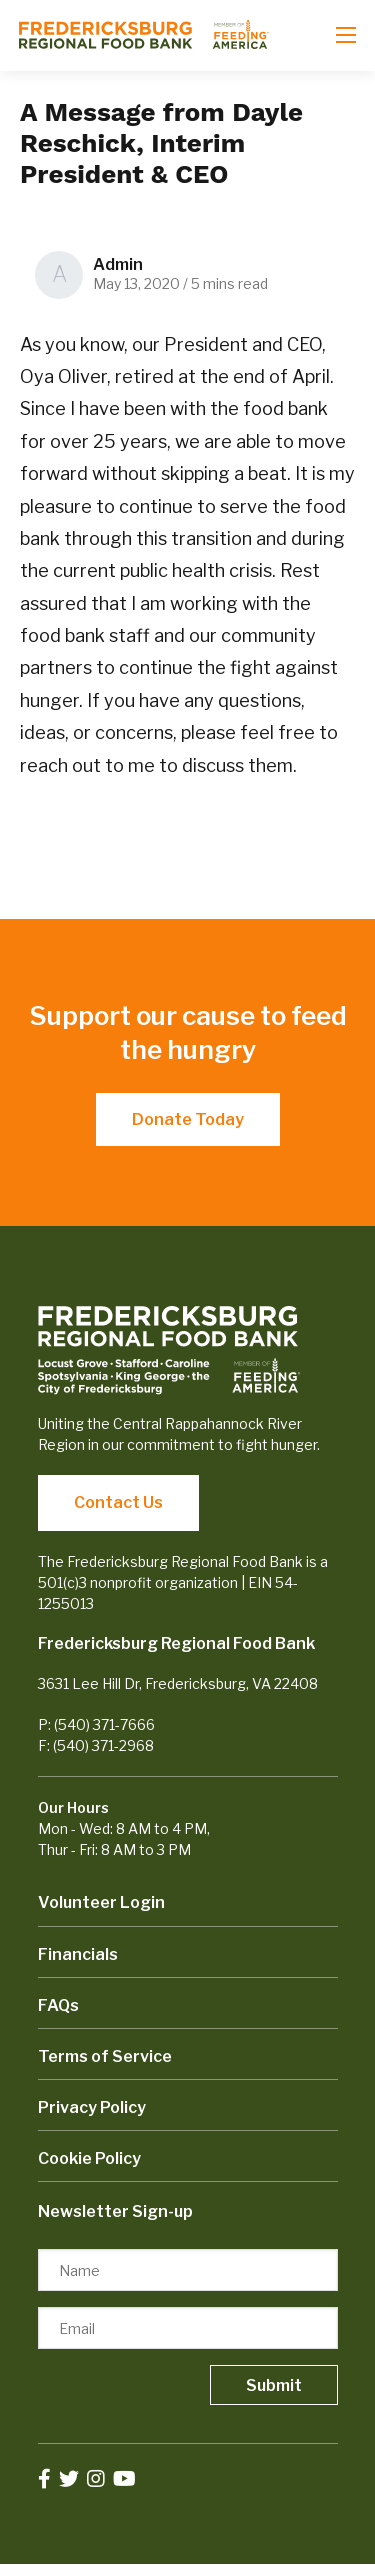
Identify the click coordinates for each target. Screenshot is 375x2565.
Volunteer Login (101, 1902)
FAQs (58, 2005)
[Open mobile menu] (346, 35)
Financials (78, 1954)
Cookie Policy (89, 2158)
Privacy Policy (92, 2107)
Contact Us (118, 1502)
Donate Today (188, 1119)
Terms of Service (105, 2056)
